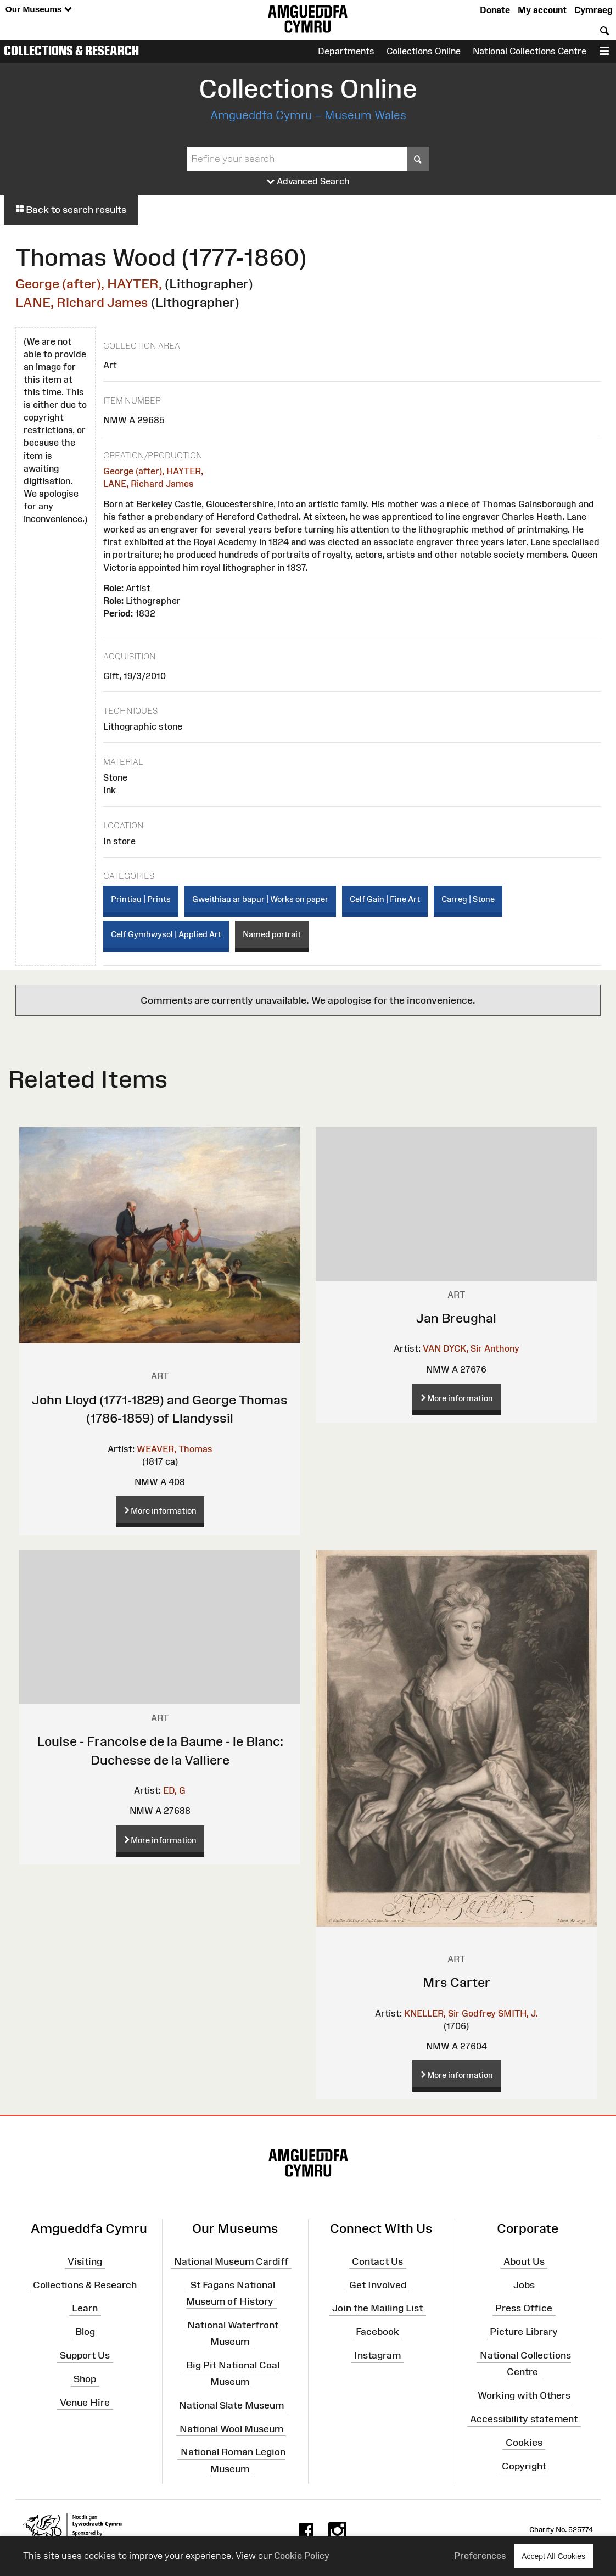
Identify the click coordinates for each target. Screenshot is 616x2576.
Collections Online (424, 51)
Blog (85, 2331)
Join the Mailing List (377, 2308)
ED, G (174, 1790)
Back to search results (70, 209)
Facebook (377, 2331)
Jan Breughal (456, 1318)
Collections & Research (71, 50)
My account (542, 10)
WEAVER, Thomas (174, 1449)
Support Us (85, 2355)
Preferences (480, 2556)
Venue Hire (85, 2402)
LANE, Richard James (81, 302)
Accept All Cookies (553, 2556)
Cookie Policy (301, 2556)
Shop (85, 2378)
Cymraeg (593, 10)
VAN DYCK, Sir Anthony (471, 1348)
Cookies (524, 2442)
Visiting (85, 2261)
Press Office (523, 2308)
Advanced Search (308, 181)
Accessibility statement (524, 2418)
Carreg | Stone (468, 899)
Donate (495, 10)
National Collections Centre (529, 51)
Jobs (524, 2284)
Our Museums (38, 9)
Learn (85, 2308)
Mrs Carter (456, 1982)
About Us (524, 2261)
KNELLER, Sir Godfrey (450, 2013)
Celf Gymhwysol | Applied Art (166, 934)
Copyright (524, 2465)
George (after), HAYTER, (88, 283)
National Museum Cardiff (231, 2261)
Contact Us (377, 2261)
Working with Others (524, 2395)
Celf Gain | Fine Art (385, 899)
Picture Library (524, 2331)
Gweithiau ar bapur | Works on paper (260, 899)
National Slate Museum (231, 2405)
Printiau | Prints (141, 899)
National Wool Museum (231, 2428)
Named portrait (272, 934)
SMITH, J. (517, 2013)
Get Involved (377, 2284)
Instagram (377, 2355)
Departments (346, 51)
